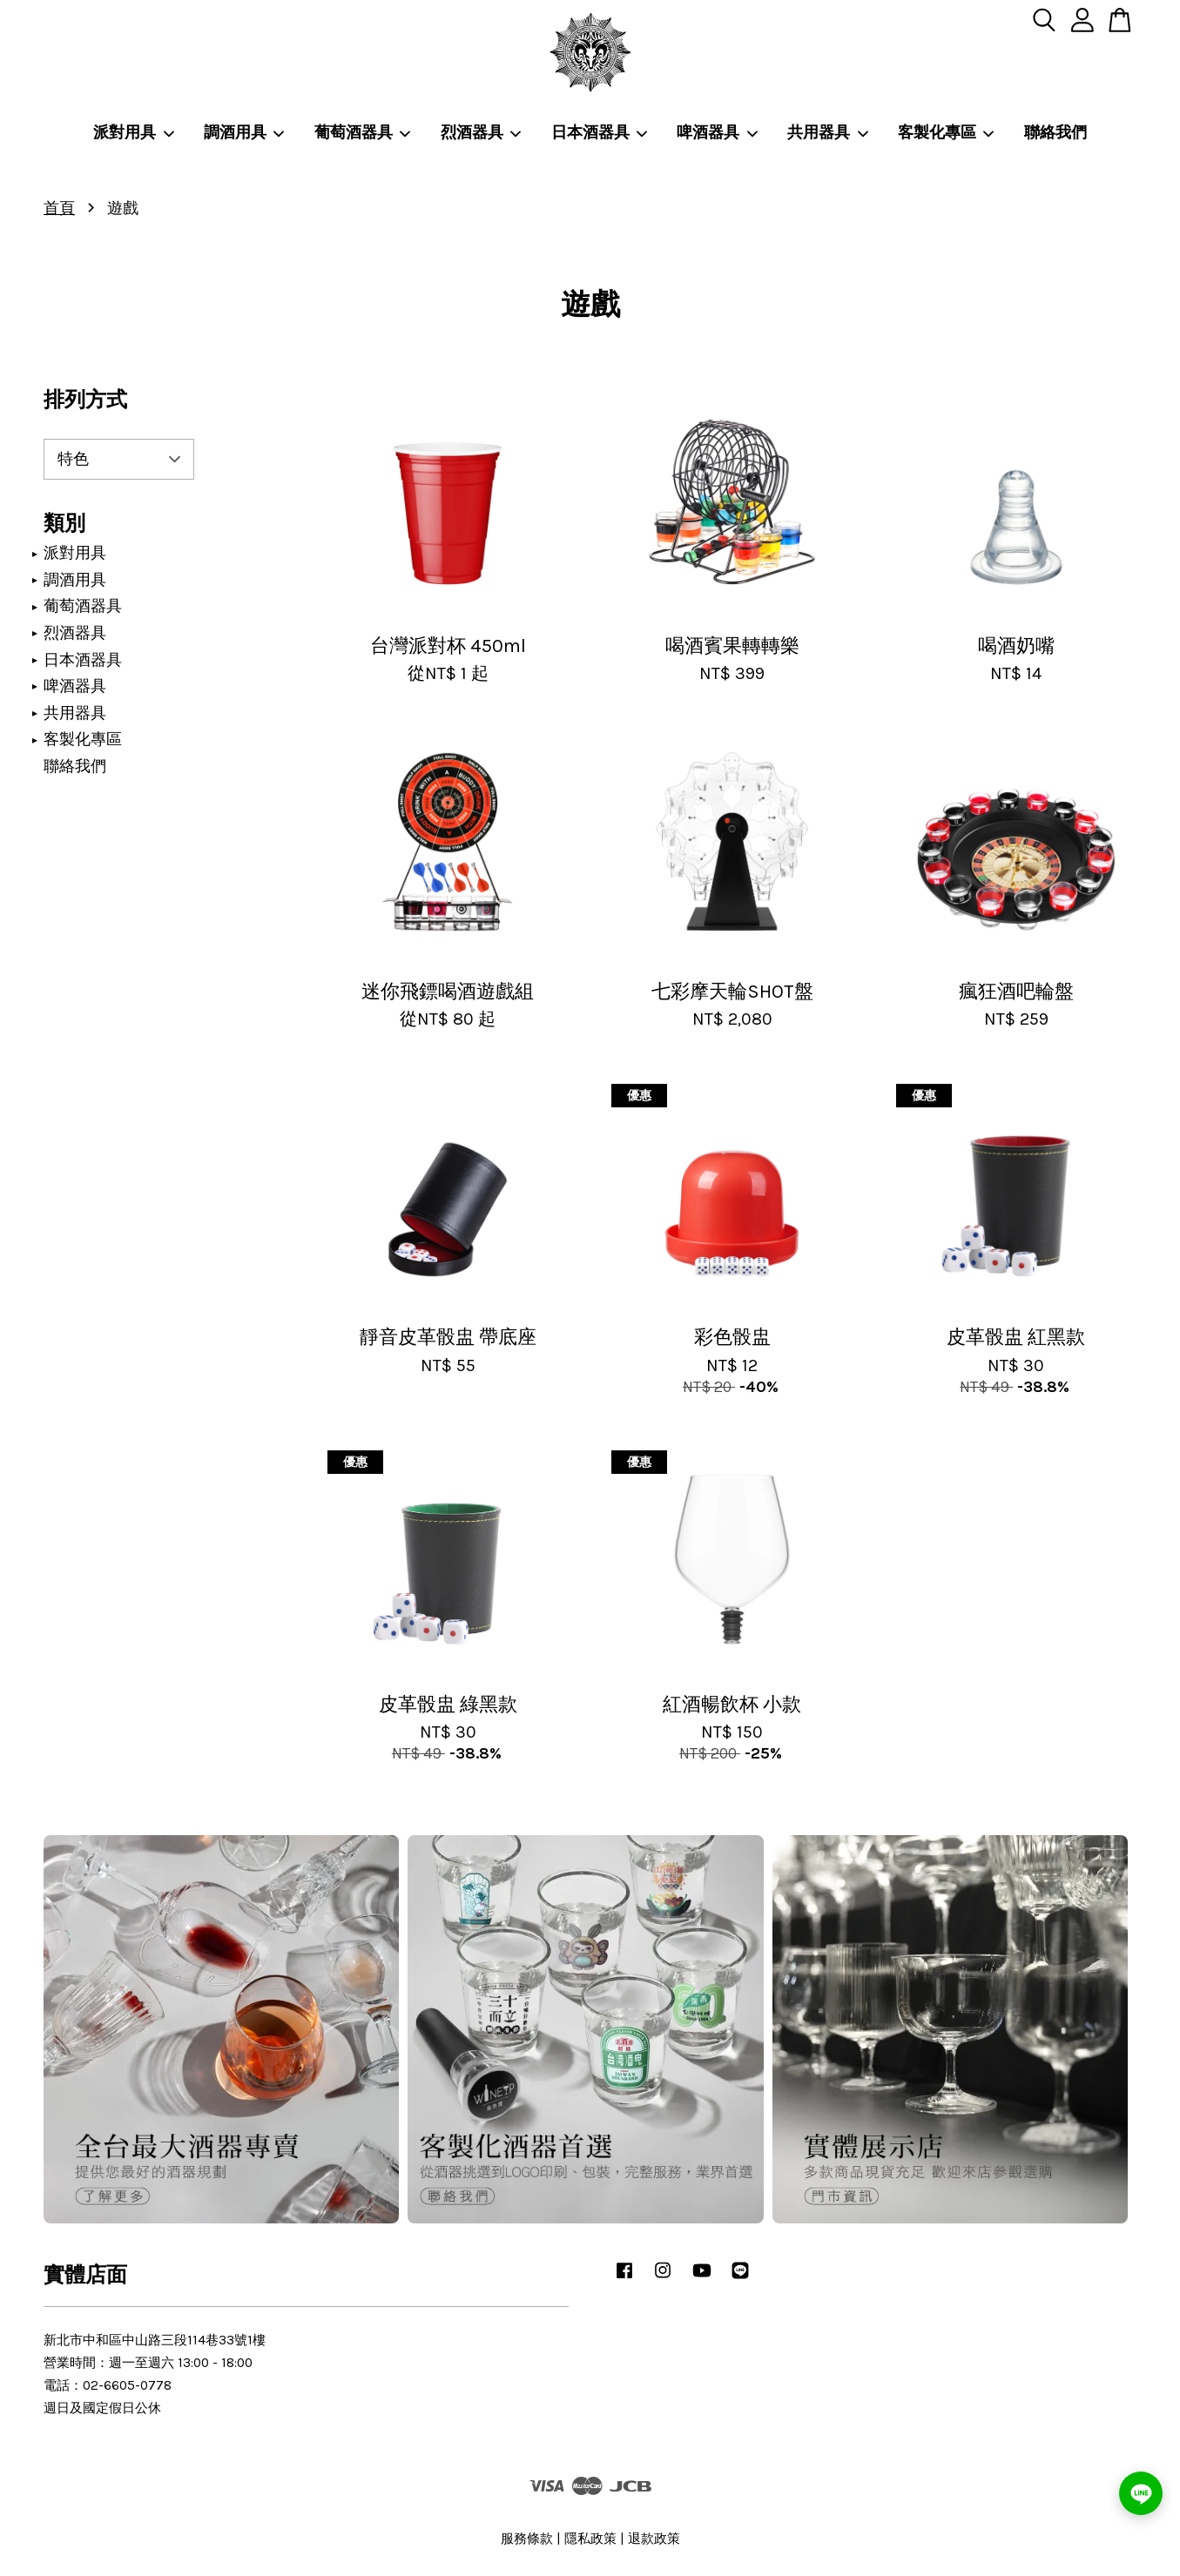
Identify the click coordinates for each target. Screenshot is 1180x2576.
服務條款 (527, 2538)
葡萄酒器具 (363, 132)
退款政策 (654, 2538)
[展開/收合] (35, 554)
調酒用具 (245, 132)
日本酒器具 (600, 132)
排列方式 (85, 399)
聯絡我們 (1055, 132)
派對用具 (134, 132)
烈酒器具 (482, 132)
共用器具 (828, 132)
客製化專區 (946, 132)
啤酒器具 (718, 132)
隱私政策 (590, 2538)
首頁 (59, 208)
